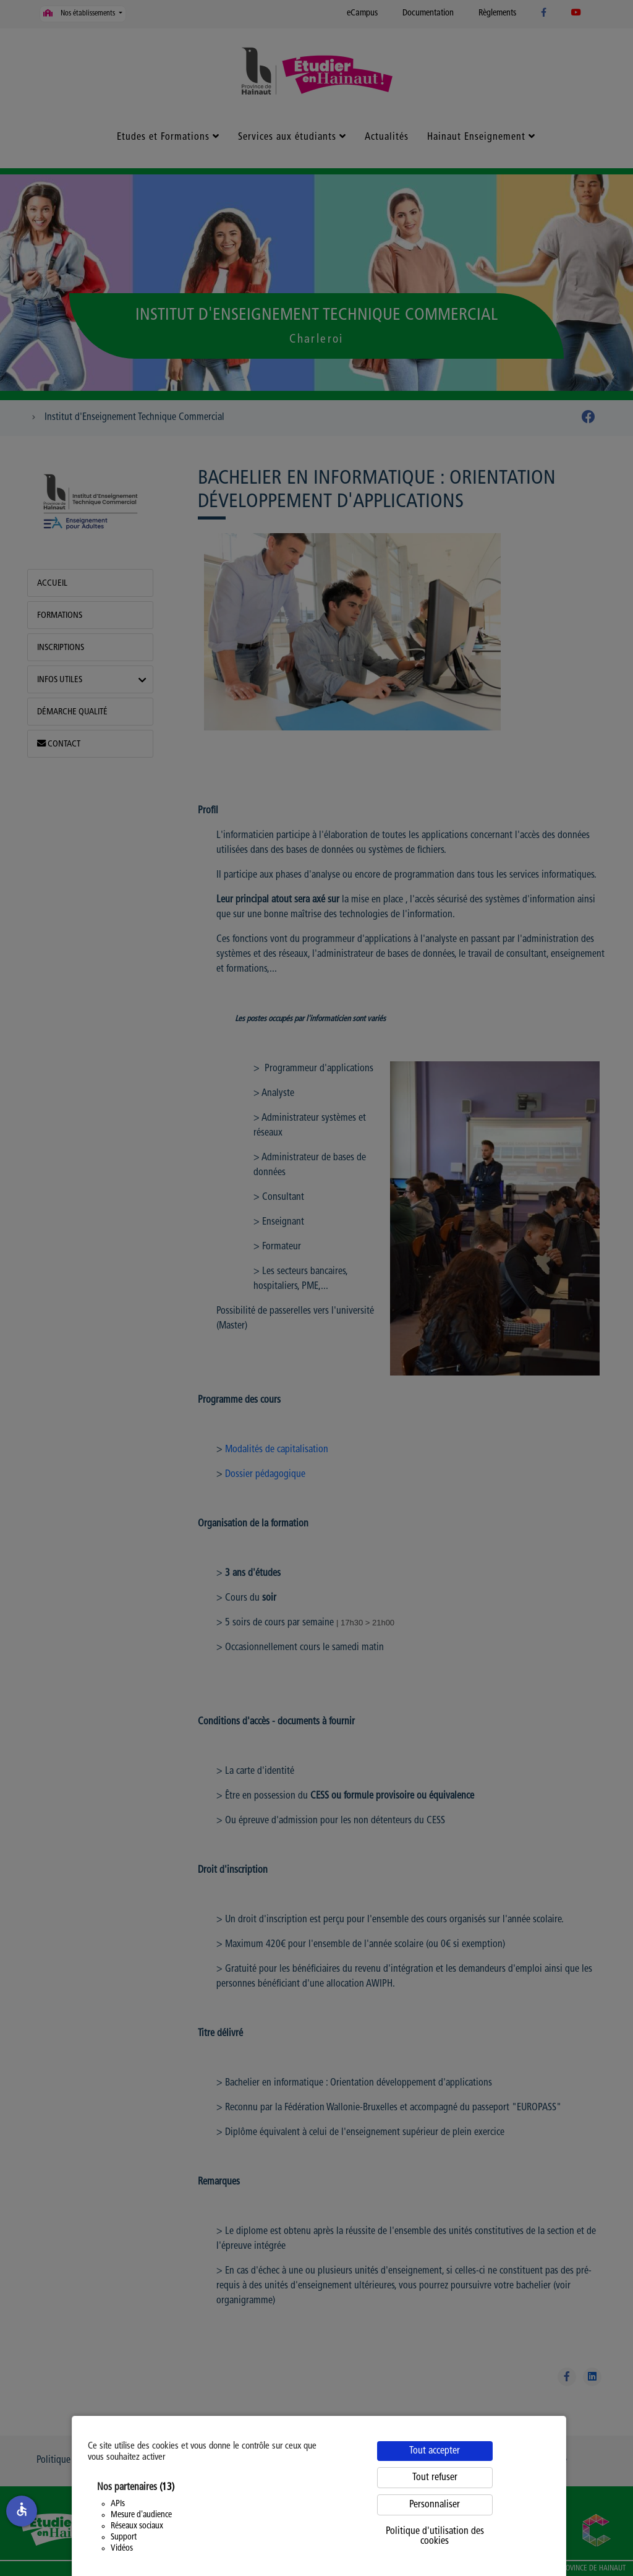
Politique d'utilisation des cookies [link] (435, 2536)
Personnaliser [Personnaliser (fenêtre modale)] (434, 2505)
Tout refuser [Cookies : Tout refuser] (434, 2478)
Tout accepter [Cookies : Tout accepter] (434, 2451)
